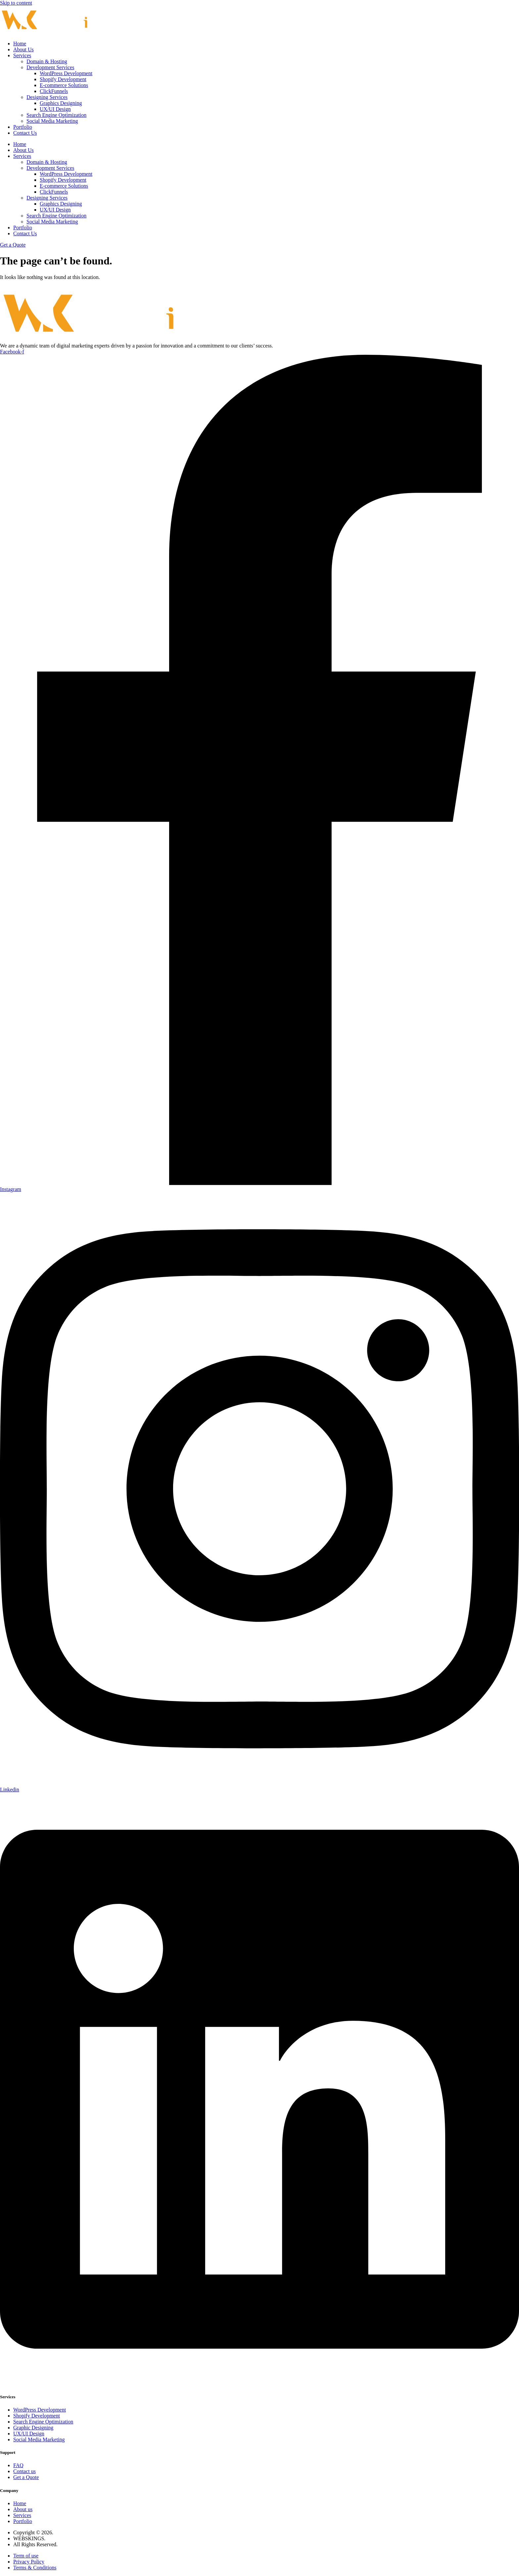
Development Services (50, 67)
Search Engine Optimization (56, 115)
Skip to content (16, 3)
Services (22, 55)
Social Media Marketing (52, 121)
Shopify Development (63, 79)
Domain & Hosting (46, 61)
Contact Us (25, 133)
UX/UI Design (55, 109)
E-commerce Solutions (64, 85)
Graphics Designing (61, 103)
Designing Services (47, 97)
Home (19, 43)
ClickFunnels (54, 91)
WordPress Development (66, 73)
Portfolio (22, 127)
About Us (23, 49)
